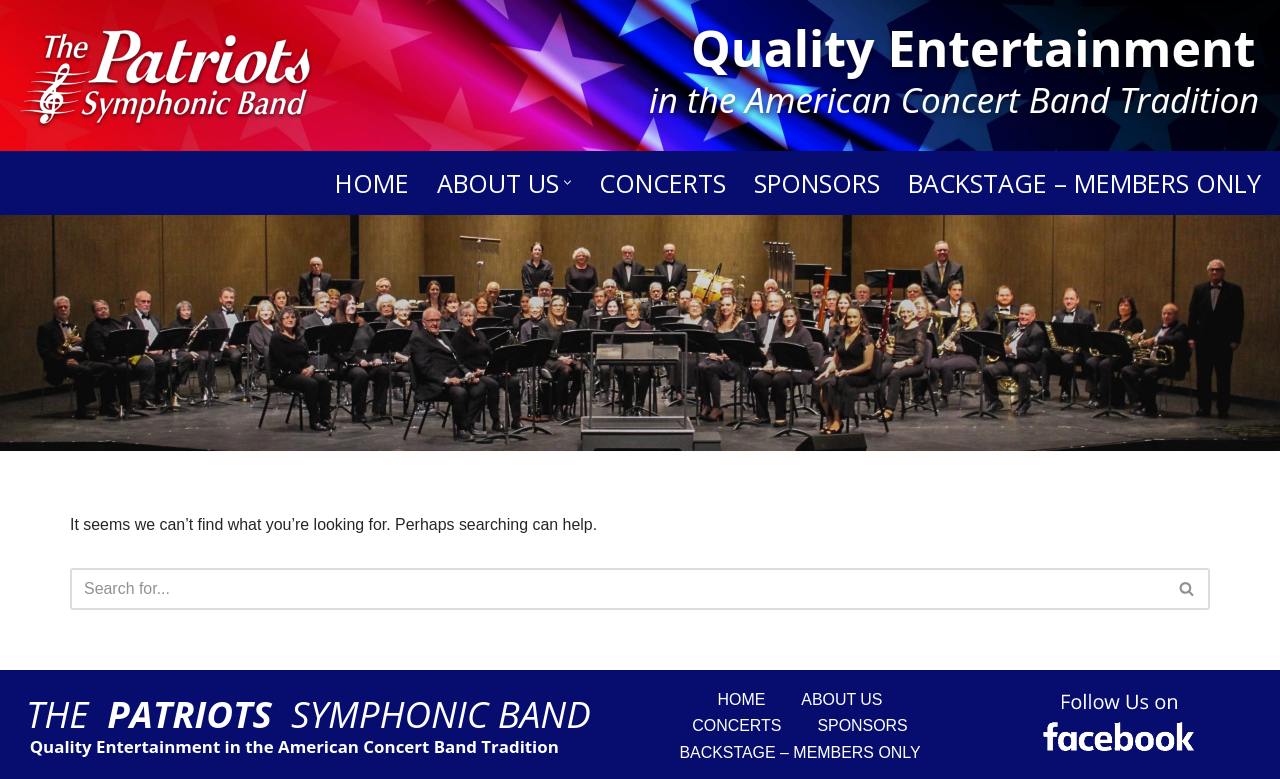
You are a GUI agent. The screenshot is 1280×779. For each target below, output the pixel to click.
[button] (567, 182)
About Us (842, 699)
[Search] (30, 333)
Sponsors (817, 183)
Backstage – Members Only (1084, 183)
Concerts (662, 183)
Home (372, 183)
